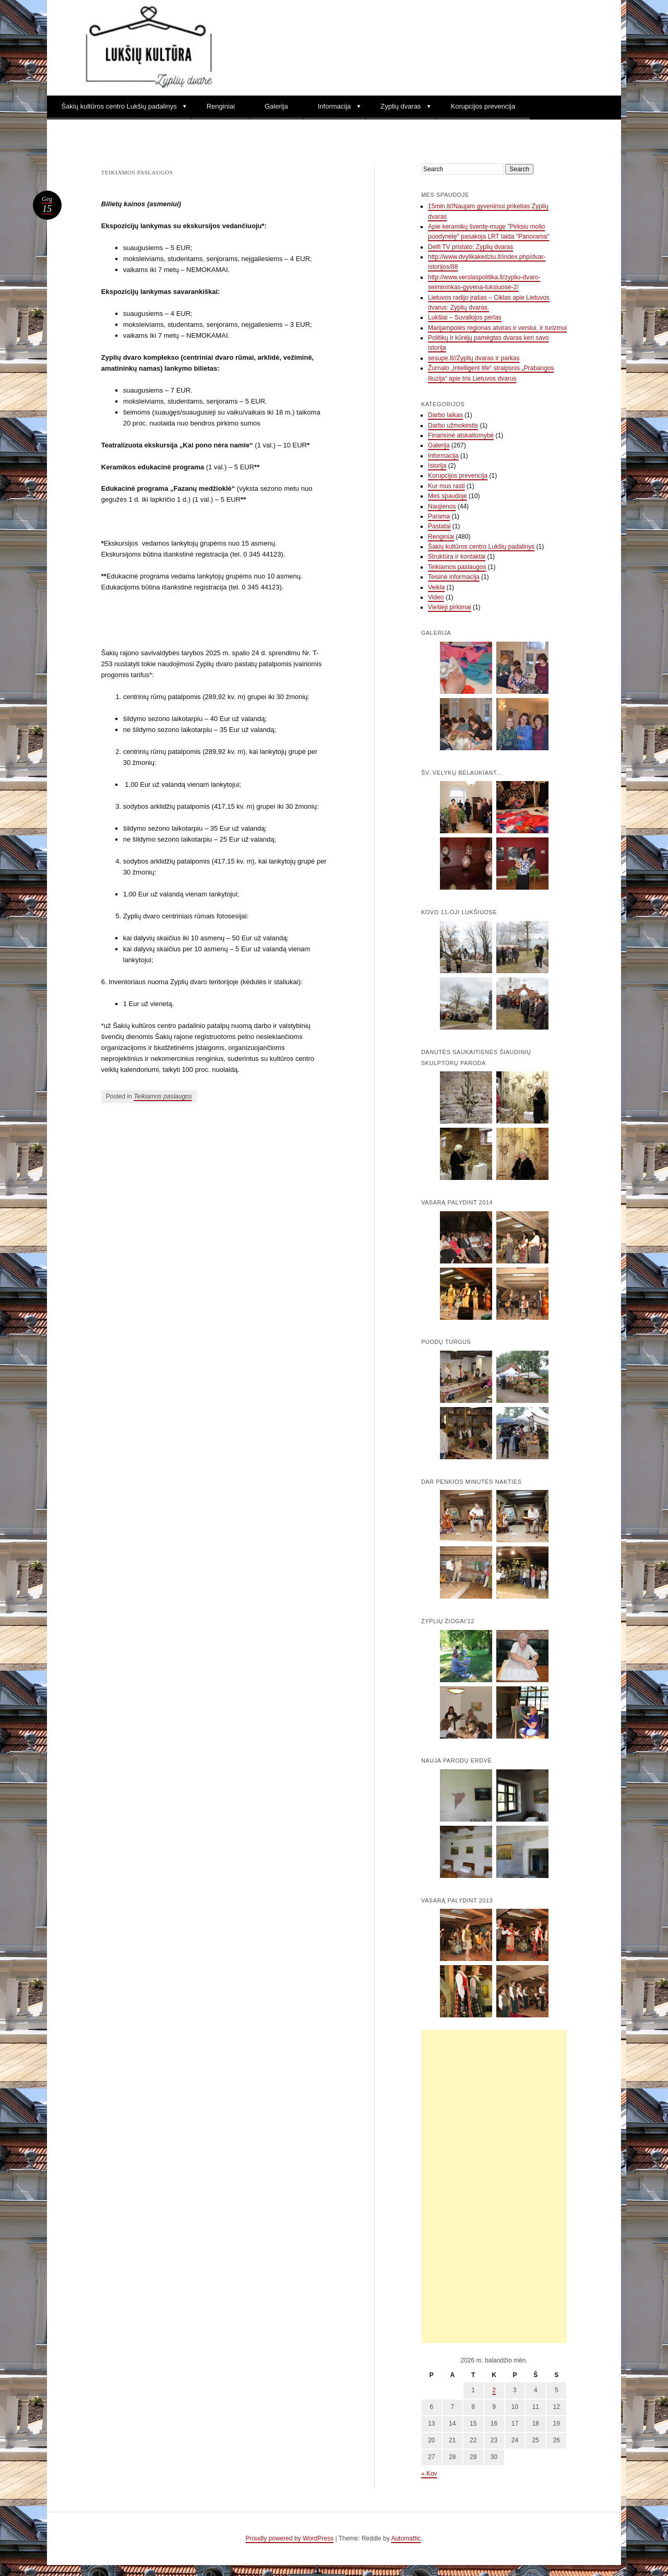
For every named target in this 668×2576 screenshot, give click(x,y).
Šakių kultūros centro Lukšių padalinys (119, 106)
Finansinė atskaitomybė (461, 435)
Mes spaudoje (447, 496)
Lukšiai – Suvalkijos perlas (465, 317)
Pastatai (439, 526)
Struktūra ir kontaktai (456, 556)
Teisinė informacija (454, 577)
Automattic (406, 2538)
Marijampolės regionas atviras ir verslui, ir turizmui (497, 328)
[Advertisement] (494, 2186)
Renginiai (221, 106)
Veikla (436, 587)
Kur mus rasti (446, 486)
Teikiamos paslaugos (163, 1096)
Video (436, 597)
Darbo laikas (445, 415)
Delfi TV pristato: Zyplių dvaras (470, 247)
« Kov (429, 2473)
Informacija (334, 106)
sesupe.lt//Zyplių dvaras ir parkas (473, 358)
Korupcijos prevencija (483, 106)
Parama (439, 516)
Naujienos (442, 506)
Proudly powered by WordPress (290, 2538)
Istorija (437, 465)
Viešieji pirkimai (449, 607)
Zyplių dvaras (400, 106)
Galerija (276, 106)
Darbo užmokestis (453, 425)
